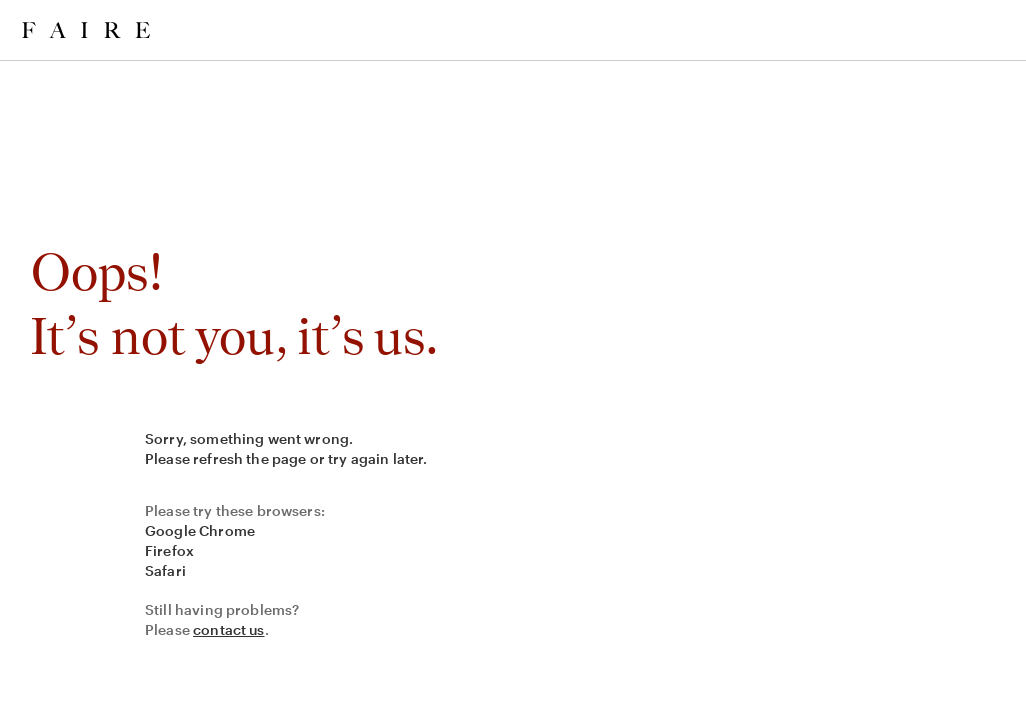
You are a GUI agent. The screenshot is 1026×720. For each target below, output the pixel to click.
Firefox (169, 550)
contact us (229, 629)
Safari (165, 570)
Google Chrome (200, 530)
